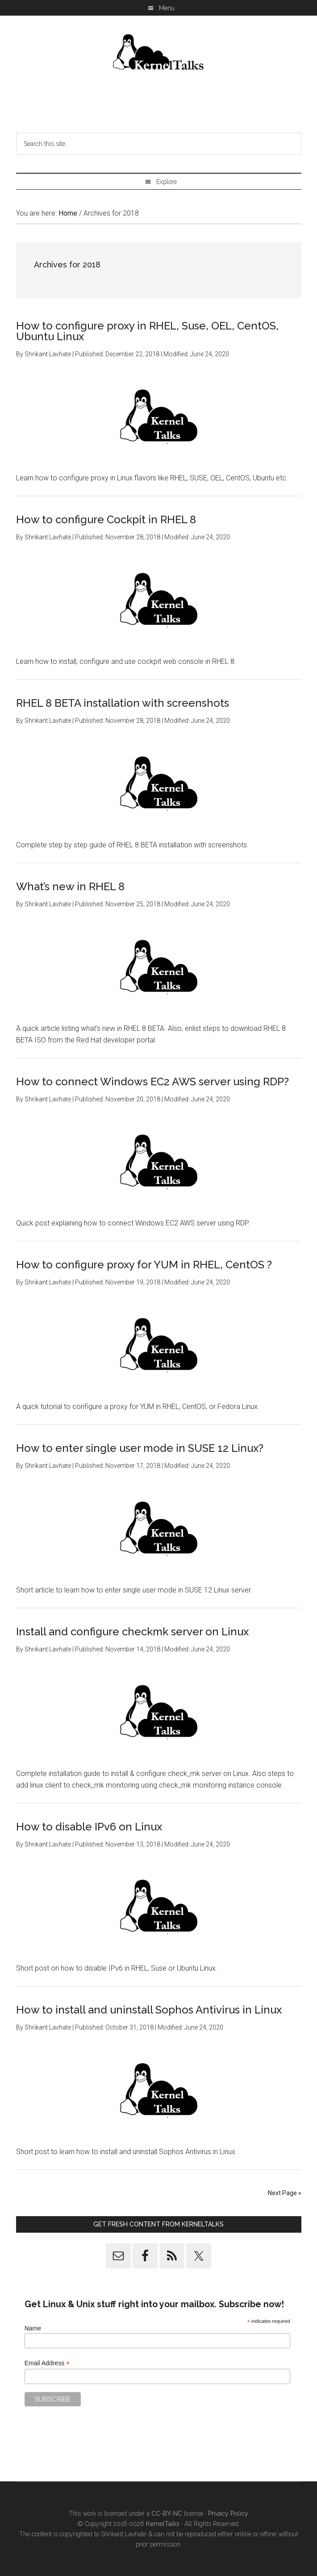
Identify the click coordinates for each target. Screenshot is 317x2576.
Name (33, 2328)
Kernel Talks (158, 53)
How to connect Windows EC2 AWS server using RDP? (152, 1081)
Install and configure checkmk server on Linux (132, 1631)
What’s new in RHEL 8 (70, 886)
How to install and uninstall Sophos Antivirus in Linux (149, 2009)
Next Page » (284, 2193)
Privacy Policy (228, 2513)
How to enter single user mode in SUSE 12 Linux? (139, 1448)
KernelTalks (162, 2523)
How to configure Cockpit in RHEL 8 (106, 519)
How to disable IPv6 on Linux (89, 1826)
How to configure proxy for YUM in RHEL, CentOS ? (144, 1264)
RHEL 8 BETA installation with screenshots (122, 702)
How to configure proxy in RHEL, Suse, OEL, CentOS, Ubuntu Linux (147, 331)
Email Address (47, 2363)
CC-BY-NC (166, 2513)
